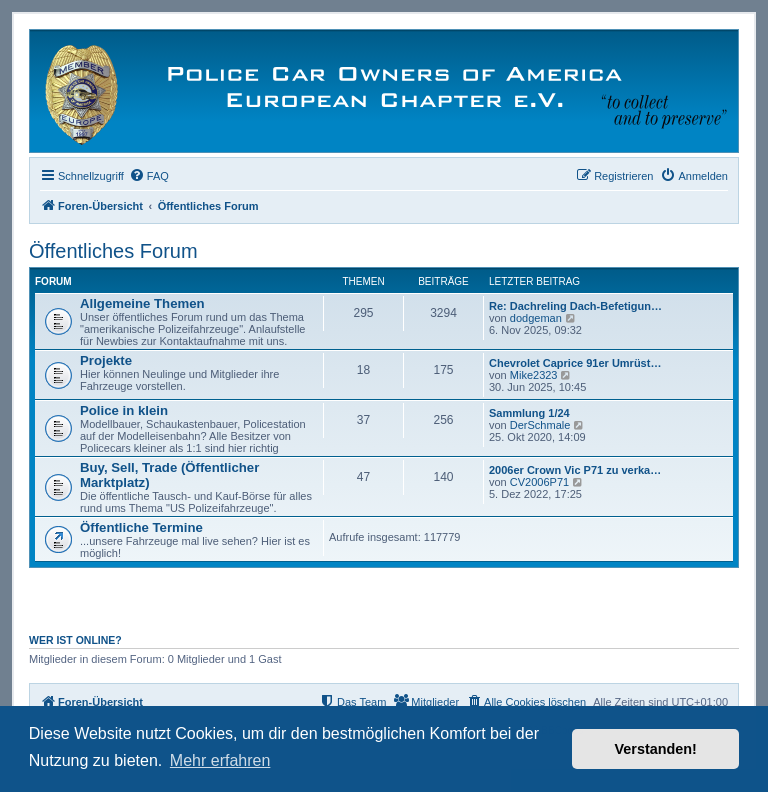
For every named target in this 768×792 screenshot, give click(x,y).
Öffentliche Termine (141, 527)
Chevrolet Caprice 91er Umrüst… (575, 363)
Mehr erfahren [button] (220, 760)
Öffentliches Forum (113, 251)
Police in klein (124, 410)
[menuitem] (149, 176)
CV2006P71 (539, 482)
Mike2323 (534, 375)
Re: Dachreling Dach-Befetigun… (575, 306)
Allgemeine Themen (142, 303)
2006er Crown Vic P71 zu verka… (575, 470)
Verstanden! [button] (656, 749)
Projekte (106, 360)
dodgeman (536, 318)
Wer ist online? (75, 640)
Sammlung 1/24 (529, 413)
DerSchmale (540, 425)
